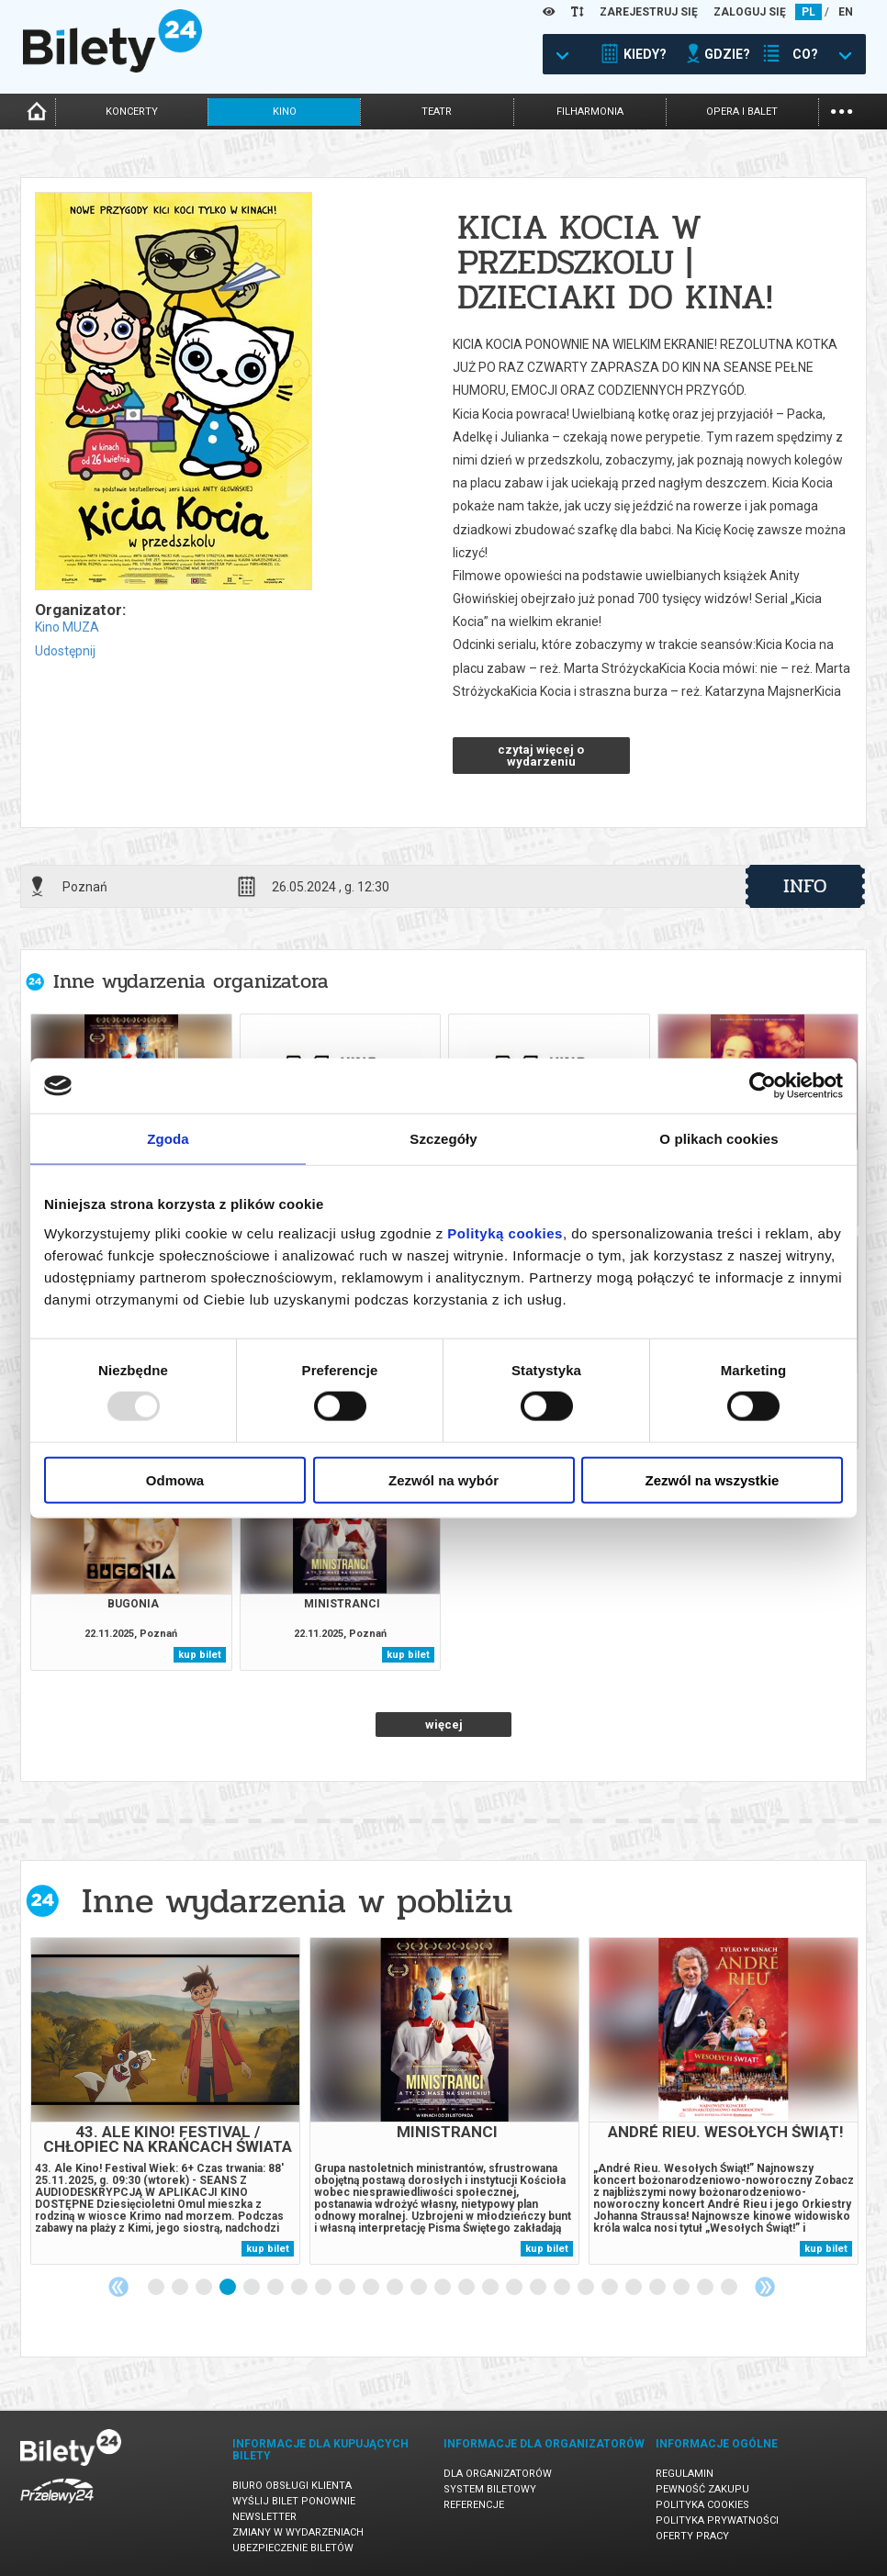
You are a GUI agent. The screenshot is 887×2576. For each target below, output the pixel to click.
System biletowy (490, 2489)
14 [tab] (467, 2288)
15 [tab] (491, 2288)
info (805, 886)
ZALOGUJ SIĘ (749, 12)
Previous (118, 2287)
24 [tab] (706, 2288)
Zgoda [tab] (168, 1139)
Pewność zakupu (702, 2489)
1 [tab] (157, 2288)
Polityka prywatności (717, 2520)
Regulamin (684, 2474)
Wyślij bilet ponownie (293, 2501)
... (841, 109)
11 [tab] (396, 2288)
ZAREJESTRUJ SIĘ (649, 12)
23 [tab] (682, 2288)
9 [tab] (348, 2288)
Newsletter (264, 2517)
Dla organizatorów (498, 2474)
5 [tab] (252, 2288)
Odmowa (175, 1479)
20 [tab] (610, 2288)
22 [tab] (658, 2288)
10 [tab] (372, 2288)
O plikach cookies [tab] (718, 1139)
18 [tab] (563, 2288)
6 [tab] (276, 2288)
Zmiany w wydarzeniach (298, 2532)
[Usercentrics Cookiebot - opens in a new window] (762, 1086)
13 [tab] (443, 2288)
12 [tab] (419, 2288)
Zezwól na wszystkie (713, 1479)
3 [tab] (205, 2288)
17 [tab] (539, 2288)
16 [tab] (515, 2288)
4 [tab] (228, 2288)
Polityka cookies (702, 2505)
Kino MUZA (67, 627)
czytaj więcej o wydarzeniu (541, 755)
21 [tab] (634, 2288)
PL (808, 12)
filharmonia (589, 112)
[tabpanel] (165, 2101)
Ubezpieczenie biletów (293, 2548)
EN (845, 12)
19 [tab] (587, 2288)
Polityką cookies (505, 1232)
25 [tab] (730, 2288)
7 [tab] (300, 2288)
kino (285, 112)
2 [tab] (181, 2288)
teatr (436, 112)
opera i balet (742, 112)
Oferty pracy (692, 2536)
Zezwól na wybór (443, 1479)
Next (765, 2287)
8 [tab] (324, 2288)
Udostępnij (65, 651)
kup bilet (199, 1655)
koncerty (132, 112)
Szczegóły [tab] (443, 1139)
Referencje (474, 2505)
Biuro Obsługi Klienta (292, 2486)
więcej (444, 1724)
